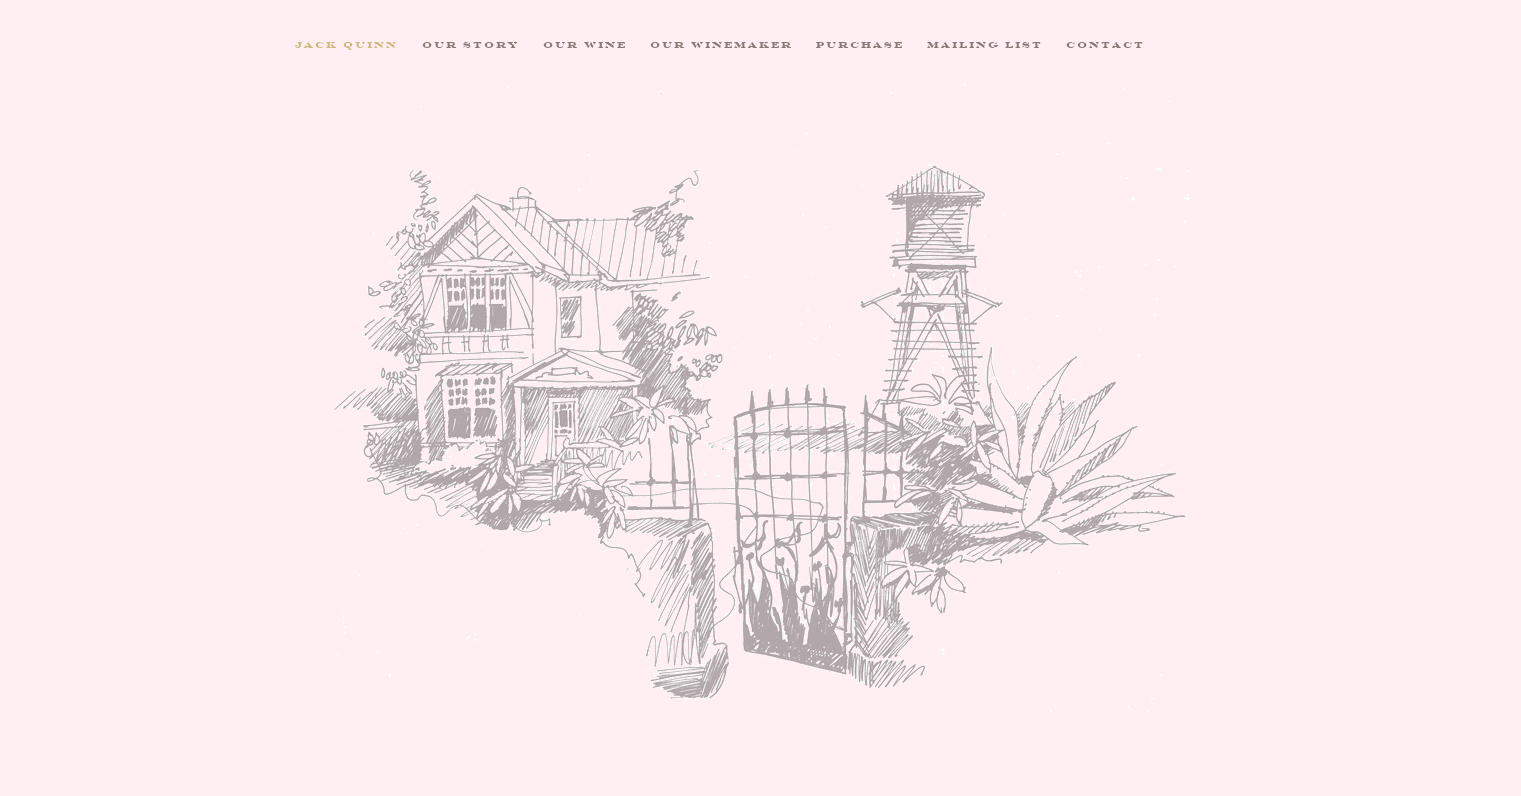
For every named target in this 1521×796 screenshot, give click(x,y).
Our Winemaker (721, 45)
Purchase (860, 45)
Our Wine (585, 45)
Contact (1105, 45)
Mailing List (985, 45)
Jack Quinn (346, 45)
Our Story (471, 45)
